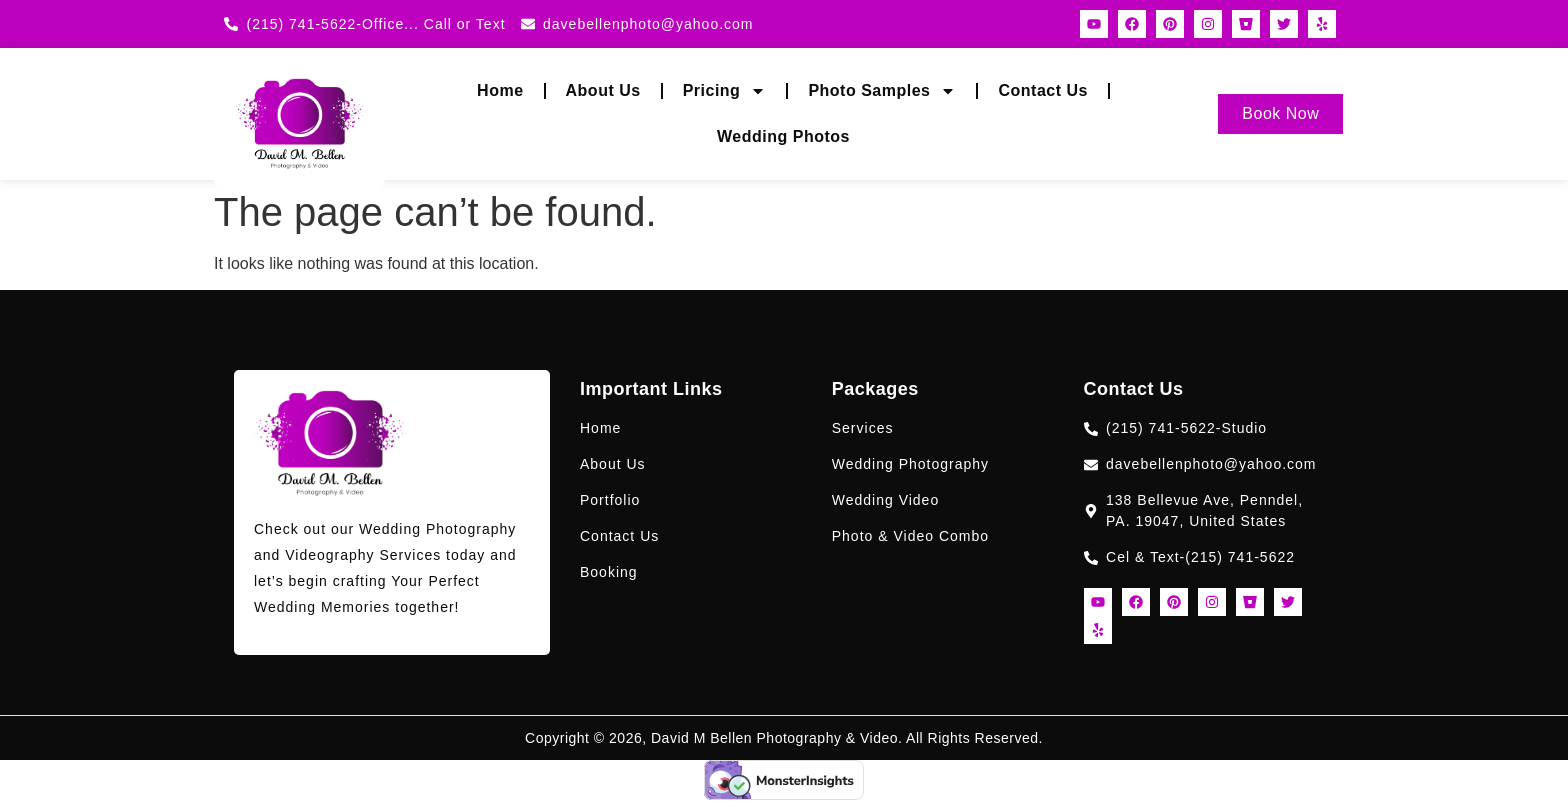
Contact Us (1042, 90)
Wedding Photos (783, 136)
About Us (603, 90)
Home (500, 90)
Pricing (725, 91)
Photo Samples (882, 91)
